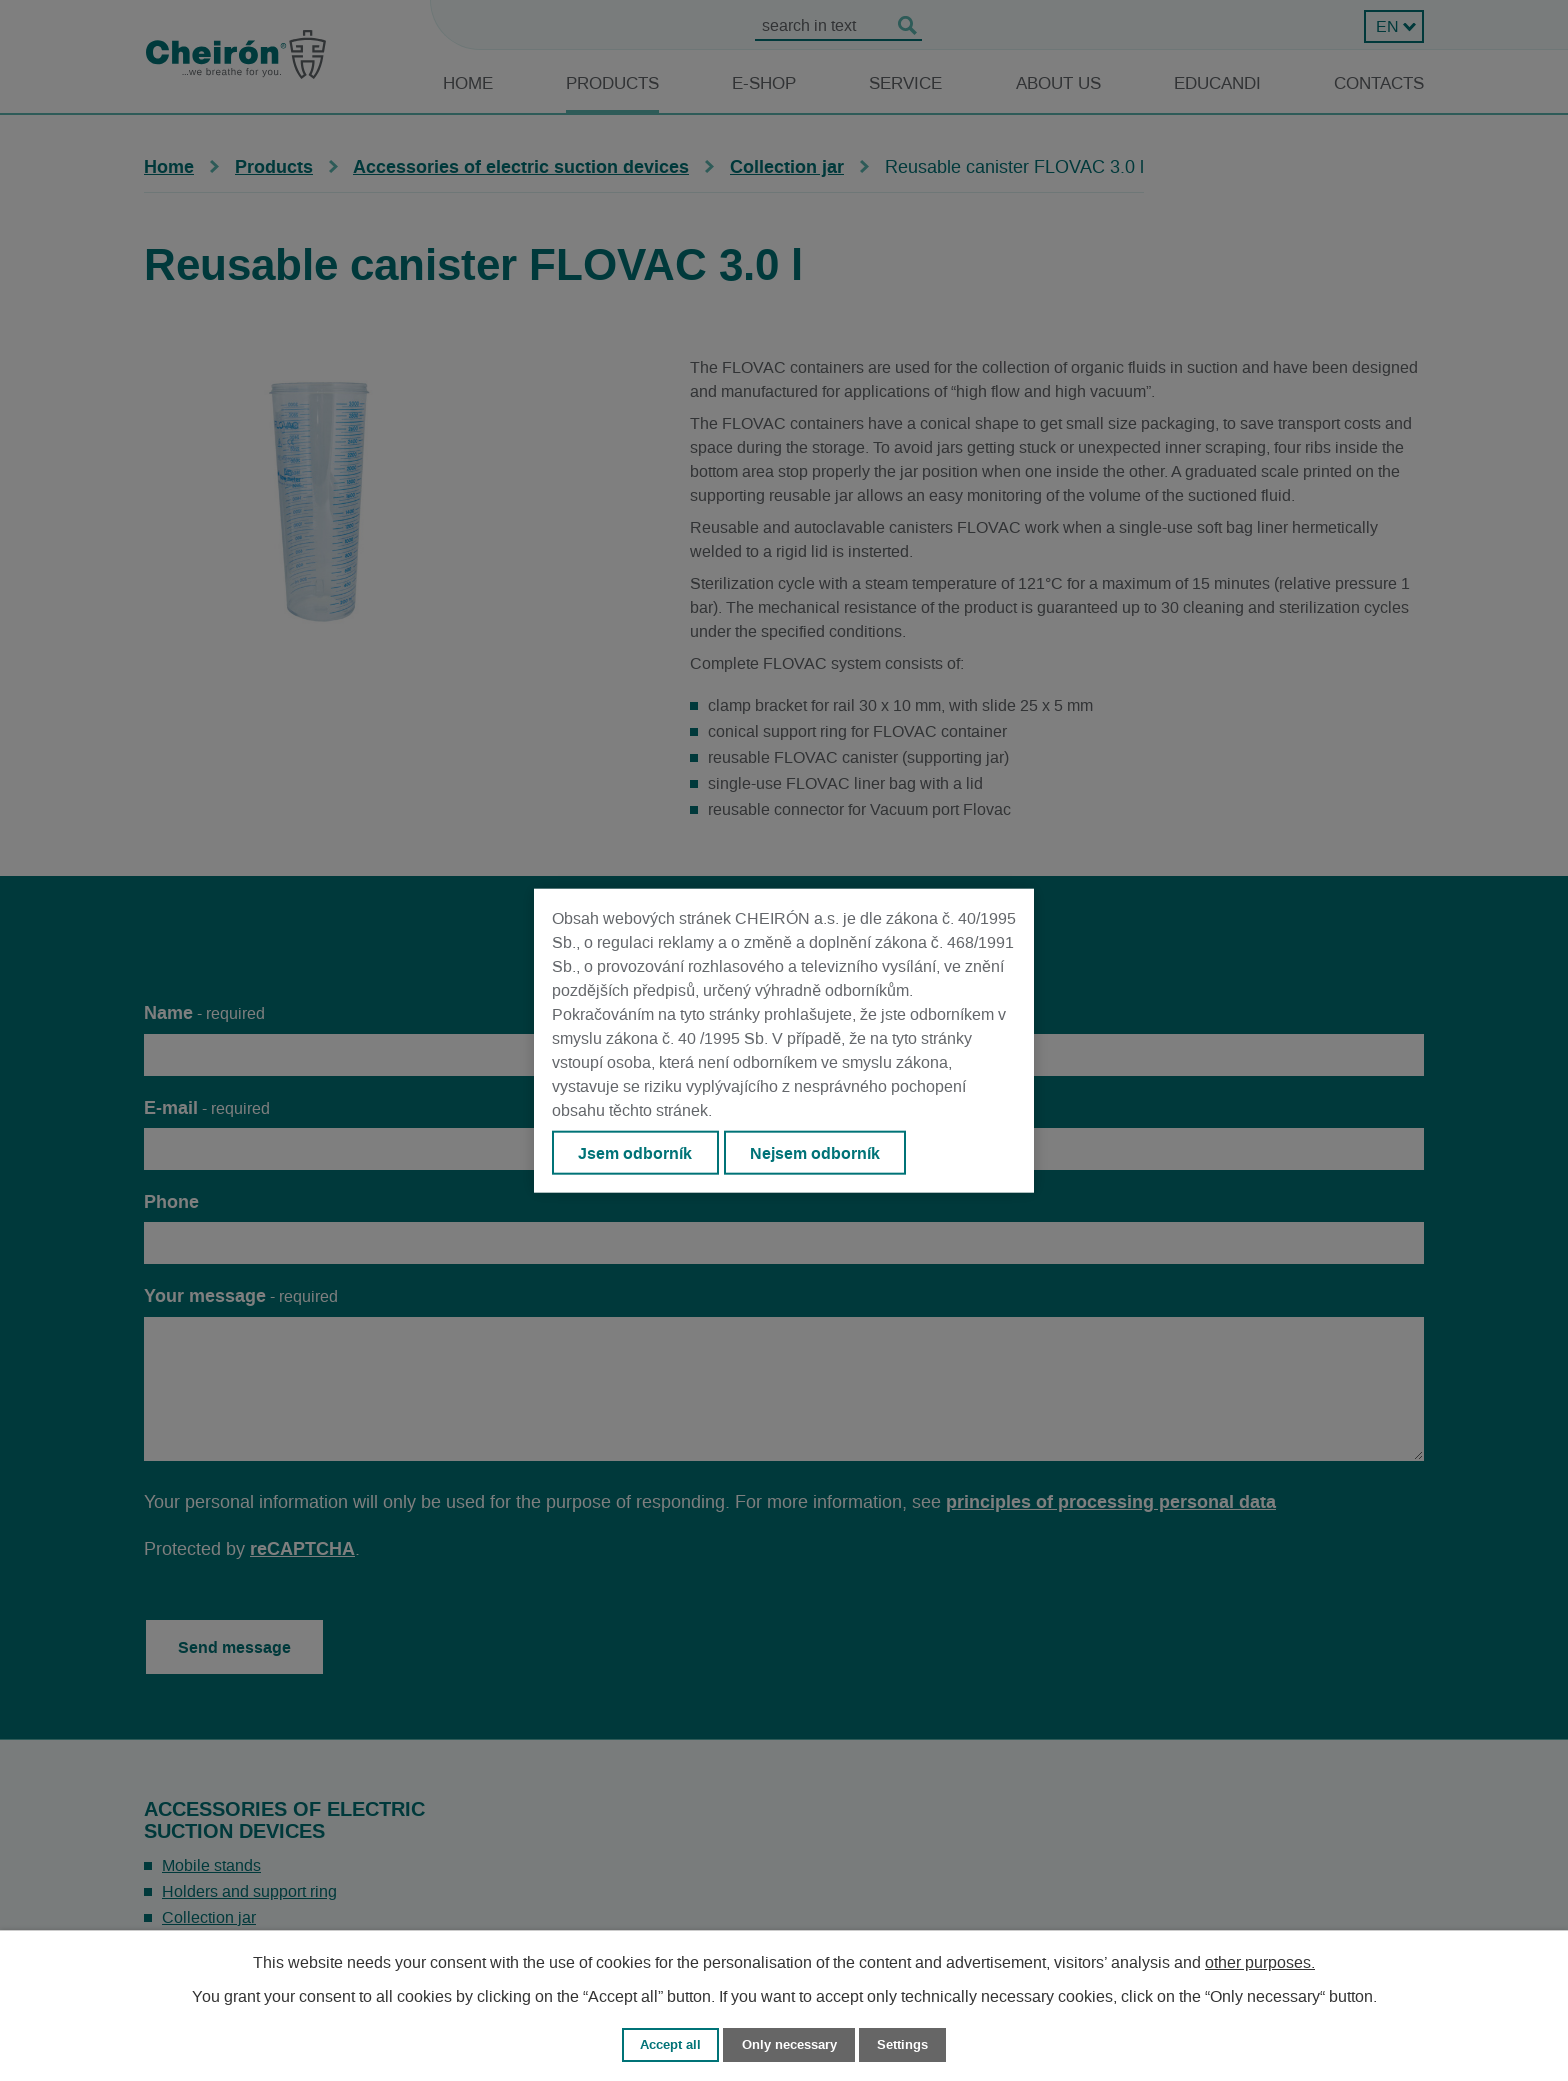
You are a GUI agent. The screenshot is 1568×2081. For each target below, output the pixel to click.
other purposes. (1260, 1963)
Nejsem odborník (815, 1152)
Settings (902, 2044)
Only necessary (789, 2044)
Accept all (670, 2044)
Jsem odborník (635, 1152)
